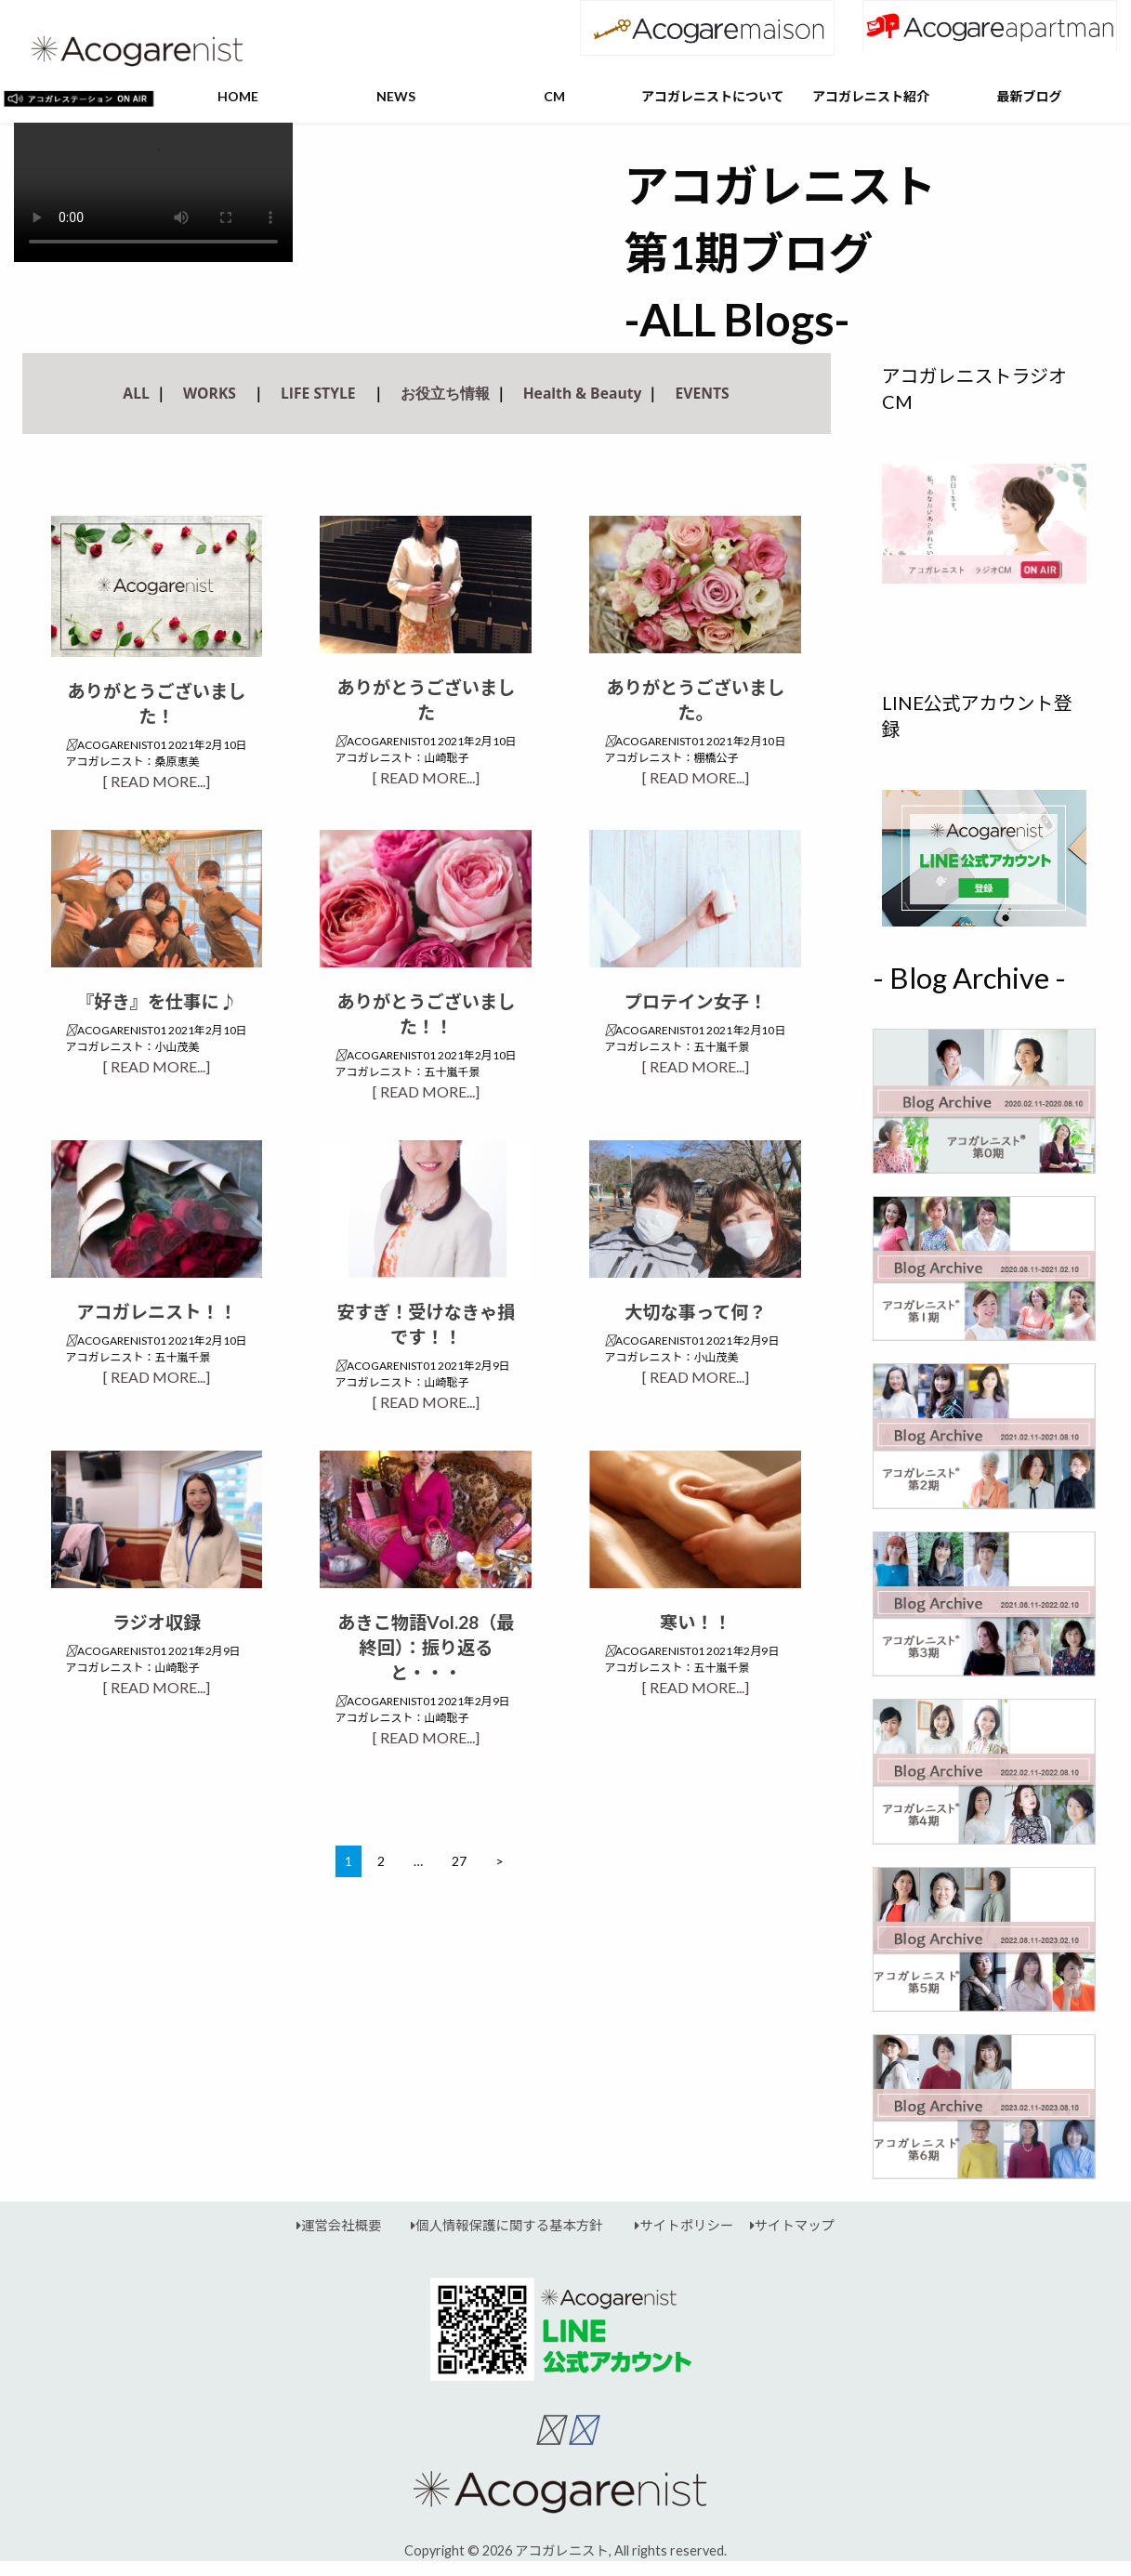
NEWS (395, 96)
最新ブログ (1028, 96)
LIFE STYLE (318, 393)
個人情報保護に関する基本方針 (499, 2225)
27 (459, 1861)
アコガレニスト (562, 2550)
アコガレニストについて (712, 96)
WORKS (209, 393)
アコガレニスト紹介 (870, 96)
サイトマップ (784, 2225)
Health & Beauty (582, 393)
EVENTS (702, 393)
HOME (237, 96)
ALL (136, 393)
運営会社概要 (338, 2225)
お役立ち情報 (445, 393)
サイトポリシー (676, 2225)
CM (554, 96)
